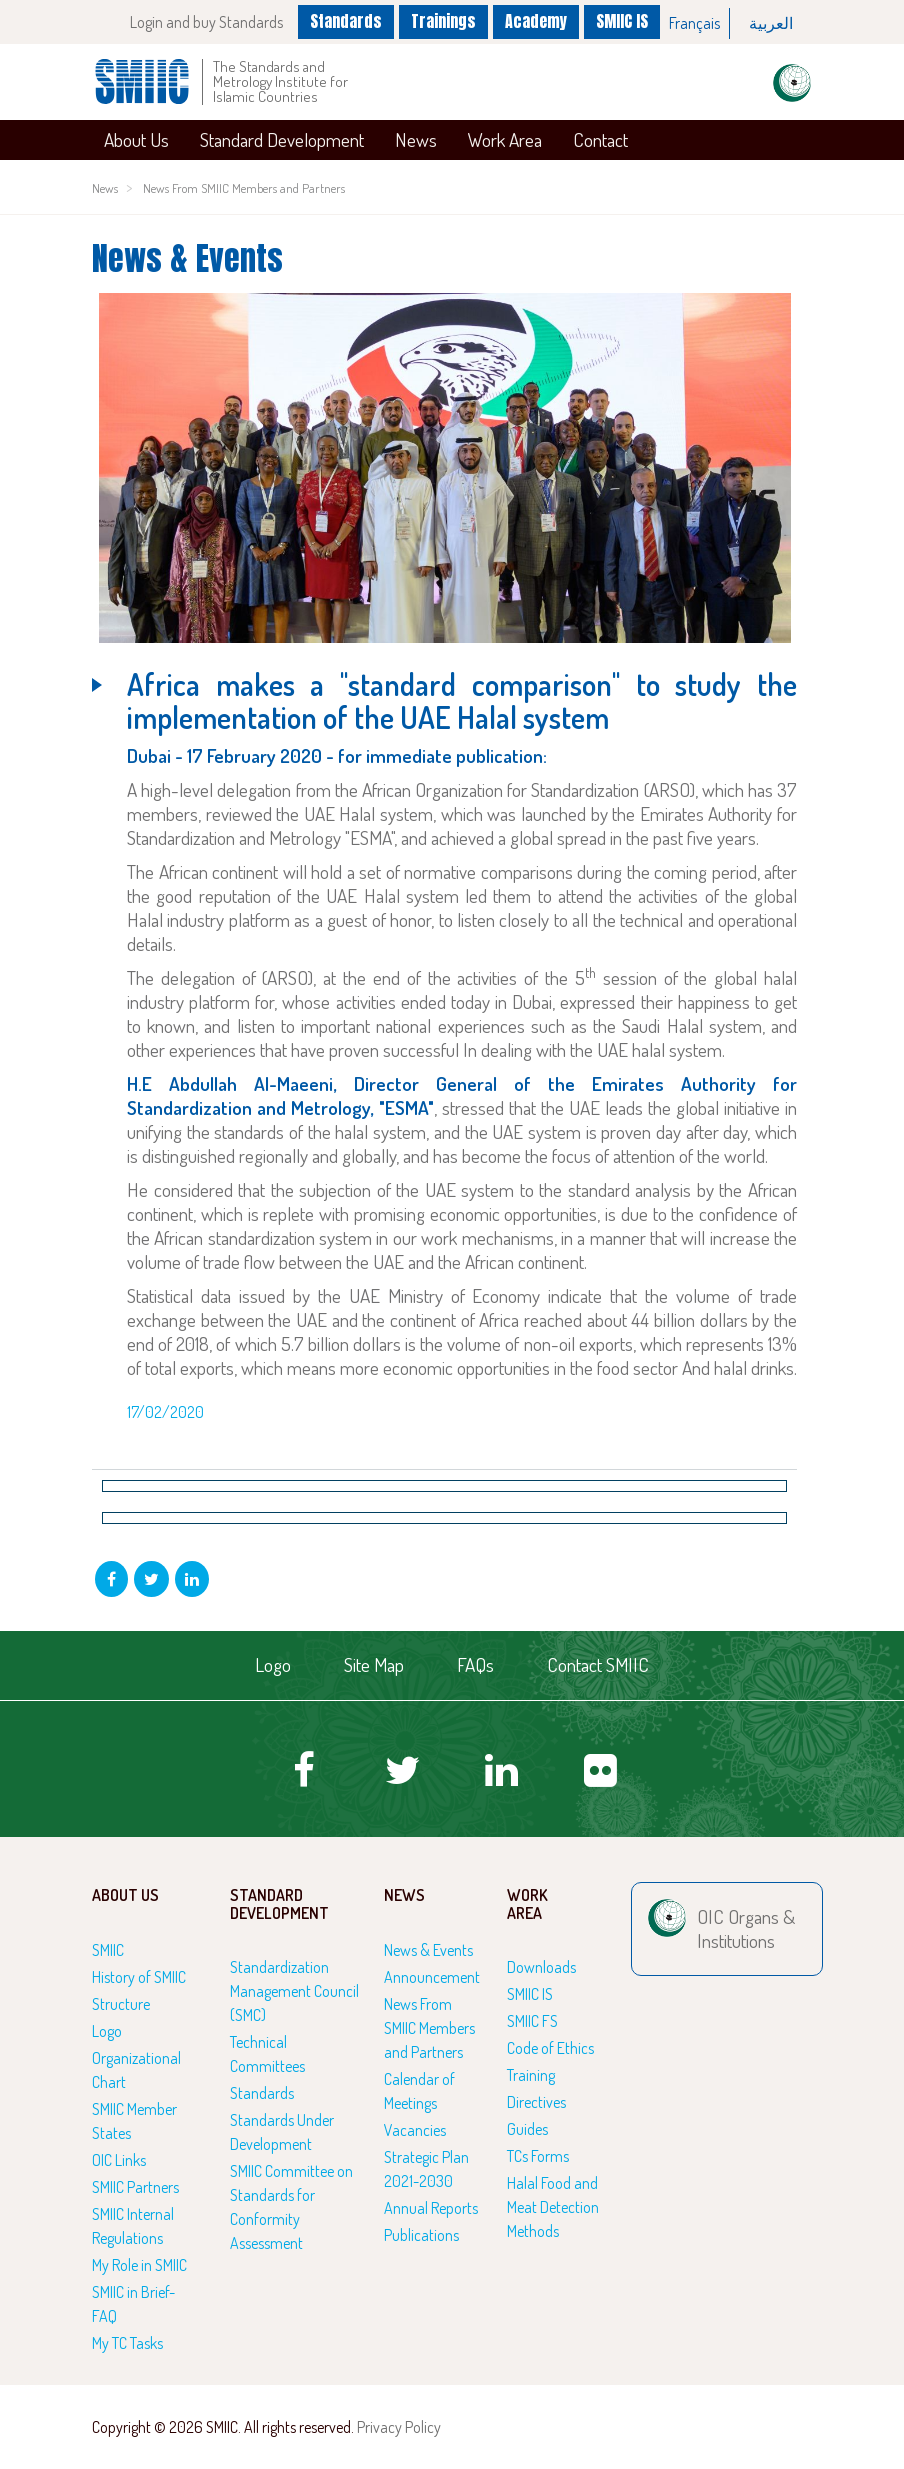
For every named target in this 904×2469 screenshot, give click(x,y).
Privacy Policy (399, 2427)
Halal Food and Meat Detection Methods (553, 2207)
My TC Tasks (127, 2343)
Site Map (374, 1664)
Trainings (442, 21)
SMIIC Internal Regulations (133, 2226)
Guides (527, 2129)
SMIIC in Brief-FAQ (133, 2304)
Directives (536, 2102)
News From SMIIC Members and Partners (244, 188)
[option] (695, 23)
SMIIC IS (622, 21)
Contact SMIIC (598, 1664)
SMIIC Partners (135, 2187)
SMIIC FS (532, 2021)
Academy (536, 21)
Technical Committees (267, 2054)
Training (531, 2075)
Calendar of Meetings (419, 2091)
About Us (136, 139)
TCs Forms (538, 2156)
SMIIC (108, 1950)
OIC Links (119, 2160)
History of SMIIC (139, 1977)
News (416, 139)
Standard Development (282, 139)
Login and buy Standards (203, 22)
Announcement (432, 1977)
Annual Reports (431, 2208)
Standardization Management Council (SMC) (294, 1991)
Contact (600, 139)
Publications (421, 2235)
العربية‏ (771, 23)
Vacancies (415, 2130)
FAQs (475, 1664)
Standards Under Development (282, 2132)
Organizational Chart (136, 2070)
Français (694, 23)
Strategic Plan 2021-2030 (426, 2169)
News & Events (428, 1950)
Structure (121, 2004)
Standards (343, 21)
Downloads (541, 1967)
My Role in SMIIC (139, 2265)
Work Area (505, 139)
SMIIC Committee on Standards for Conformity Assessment (291, 2207)
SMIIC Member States (134, 2121)
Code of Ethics (550, 2048)
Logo (273, 1664)
